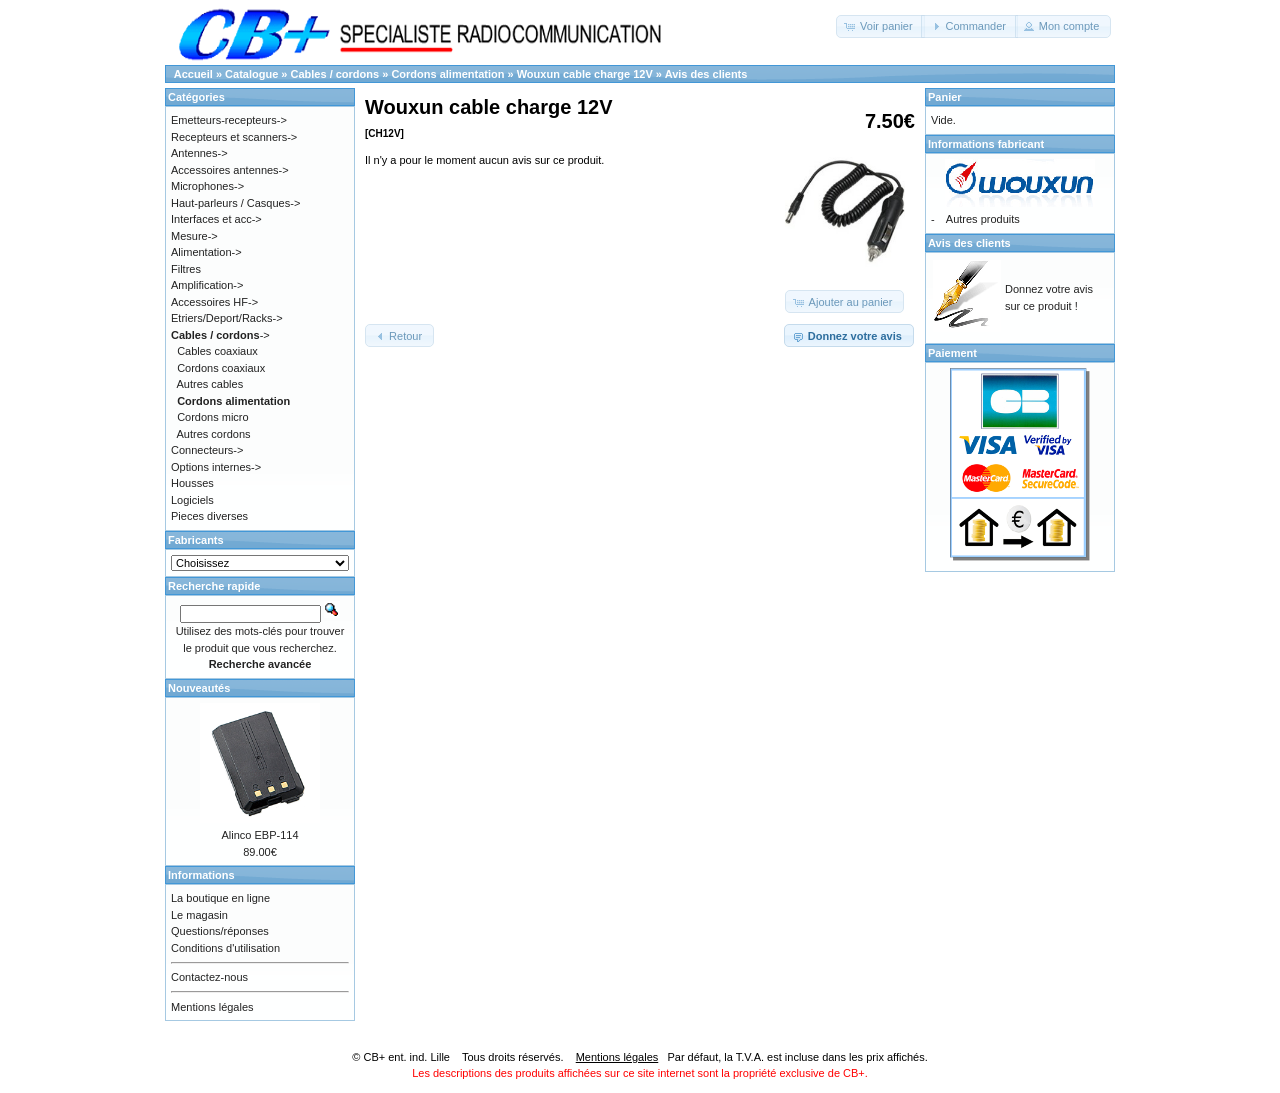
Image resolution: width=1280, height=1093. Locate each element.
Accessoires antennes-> (230, 170)
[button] (880, 26)
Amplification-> (207, 285)
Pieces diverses (209, 516)
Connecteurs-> (207, 450)
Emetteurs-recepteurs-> (229, 120)
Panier (945, 97)
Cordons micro (213, 417)
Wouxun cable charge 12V (585, 74)
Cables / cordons (335, 74)
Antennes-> (199, 153)
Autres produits (983, 219)
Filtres (186, 269)
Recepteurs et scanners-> (234, 137)
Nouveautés (199, 688)
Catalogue (251, 74)
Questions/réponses (220, 931)
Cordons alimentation (447, 74)
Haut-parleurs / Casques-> (235, 203)
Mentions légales (212, 1007)
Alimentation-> (206, 252)
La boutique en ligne (220, 898)
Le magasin (199, 915)
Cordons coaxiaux (221, 368)
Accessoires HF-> (214, 302)
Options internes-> (216, 467)
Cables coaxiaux (217, 351)
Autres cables (210, 384)
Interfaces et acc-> (216, 219)
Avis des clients (706, 74)
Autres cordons (214, 434)
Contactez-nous (209, 977)
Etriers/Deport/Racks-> (227, 318)
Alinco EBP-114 (259, 835)
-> (220, 335)
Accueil (193, 74)
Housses (192, 483)
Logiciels (192, 500)
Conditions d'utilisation (225, 948)
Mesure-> (194, 236)
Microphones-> (207, 186)
